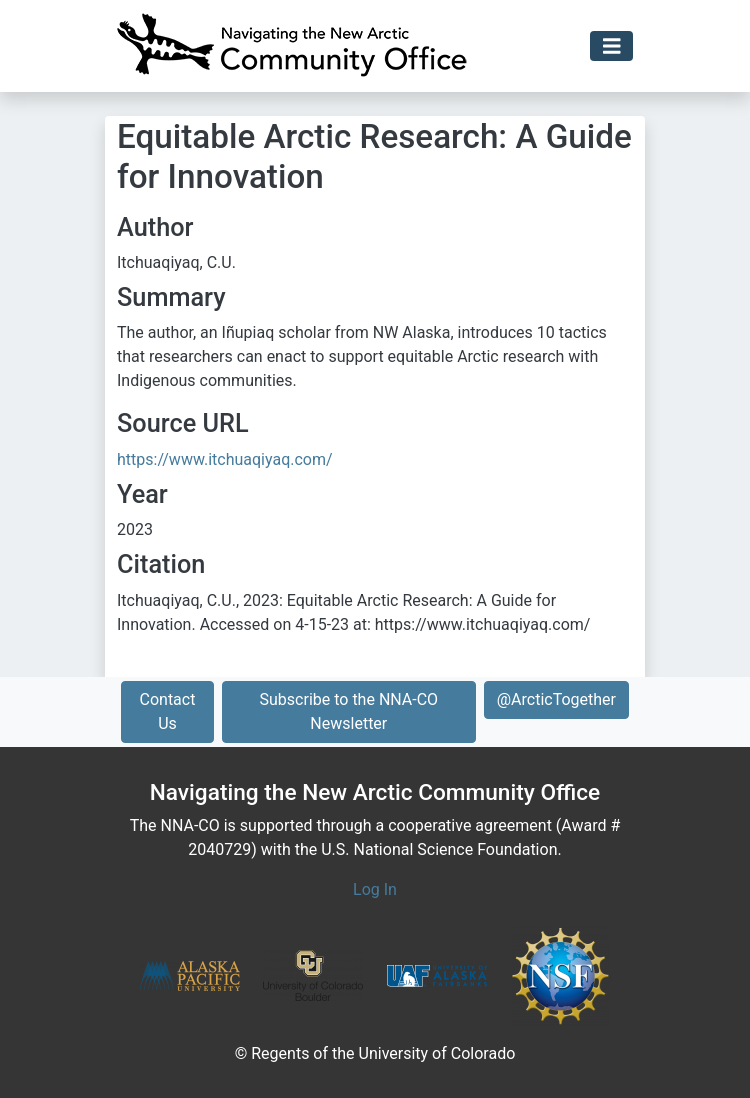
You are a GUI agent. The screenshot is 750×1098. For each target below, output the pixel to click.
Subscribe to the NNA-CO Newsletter (349, 711)
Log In (375, 889)
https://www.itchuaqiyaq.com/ (225, 459)
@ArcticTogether (556, 699)
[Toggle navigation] (612, 46)
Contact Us (168, 711)
